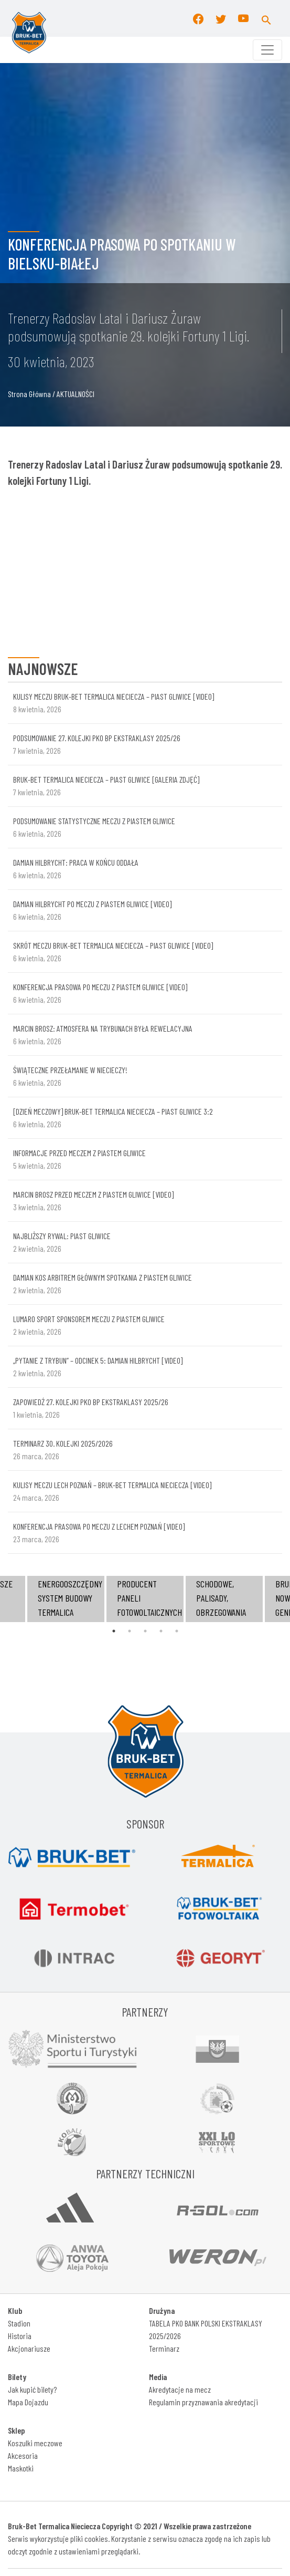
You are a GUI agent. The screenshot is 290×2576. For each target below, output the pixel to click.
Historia (19, 2336)
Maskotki (21, 2468)
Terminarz (164, 2348)
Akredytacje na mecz (180, 2389)
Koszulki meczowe (35, 2443)
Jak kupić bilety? (32, 2389)
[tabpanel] (145, 1599)
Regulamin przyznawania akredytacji (203, 2402)
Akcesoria (23, 2455)
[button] (266, 18)
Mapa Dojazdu (28, 2402)
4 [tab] (161, 1631)
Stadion (19, 2323)
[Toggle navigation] (267, 49)
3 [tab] (145, 1631)
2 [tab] (129, 1631)
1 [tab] (114, 1631)
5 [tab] (176, 1631)
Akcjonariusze (29, 2348)
